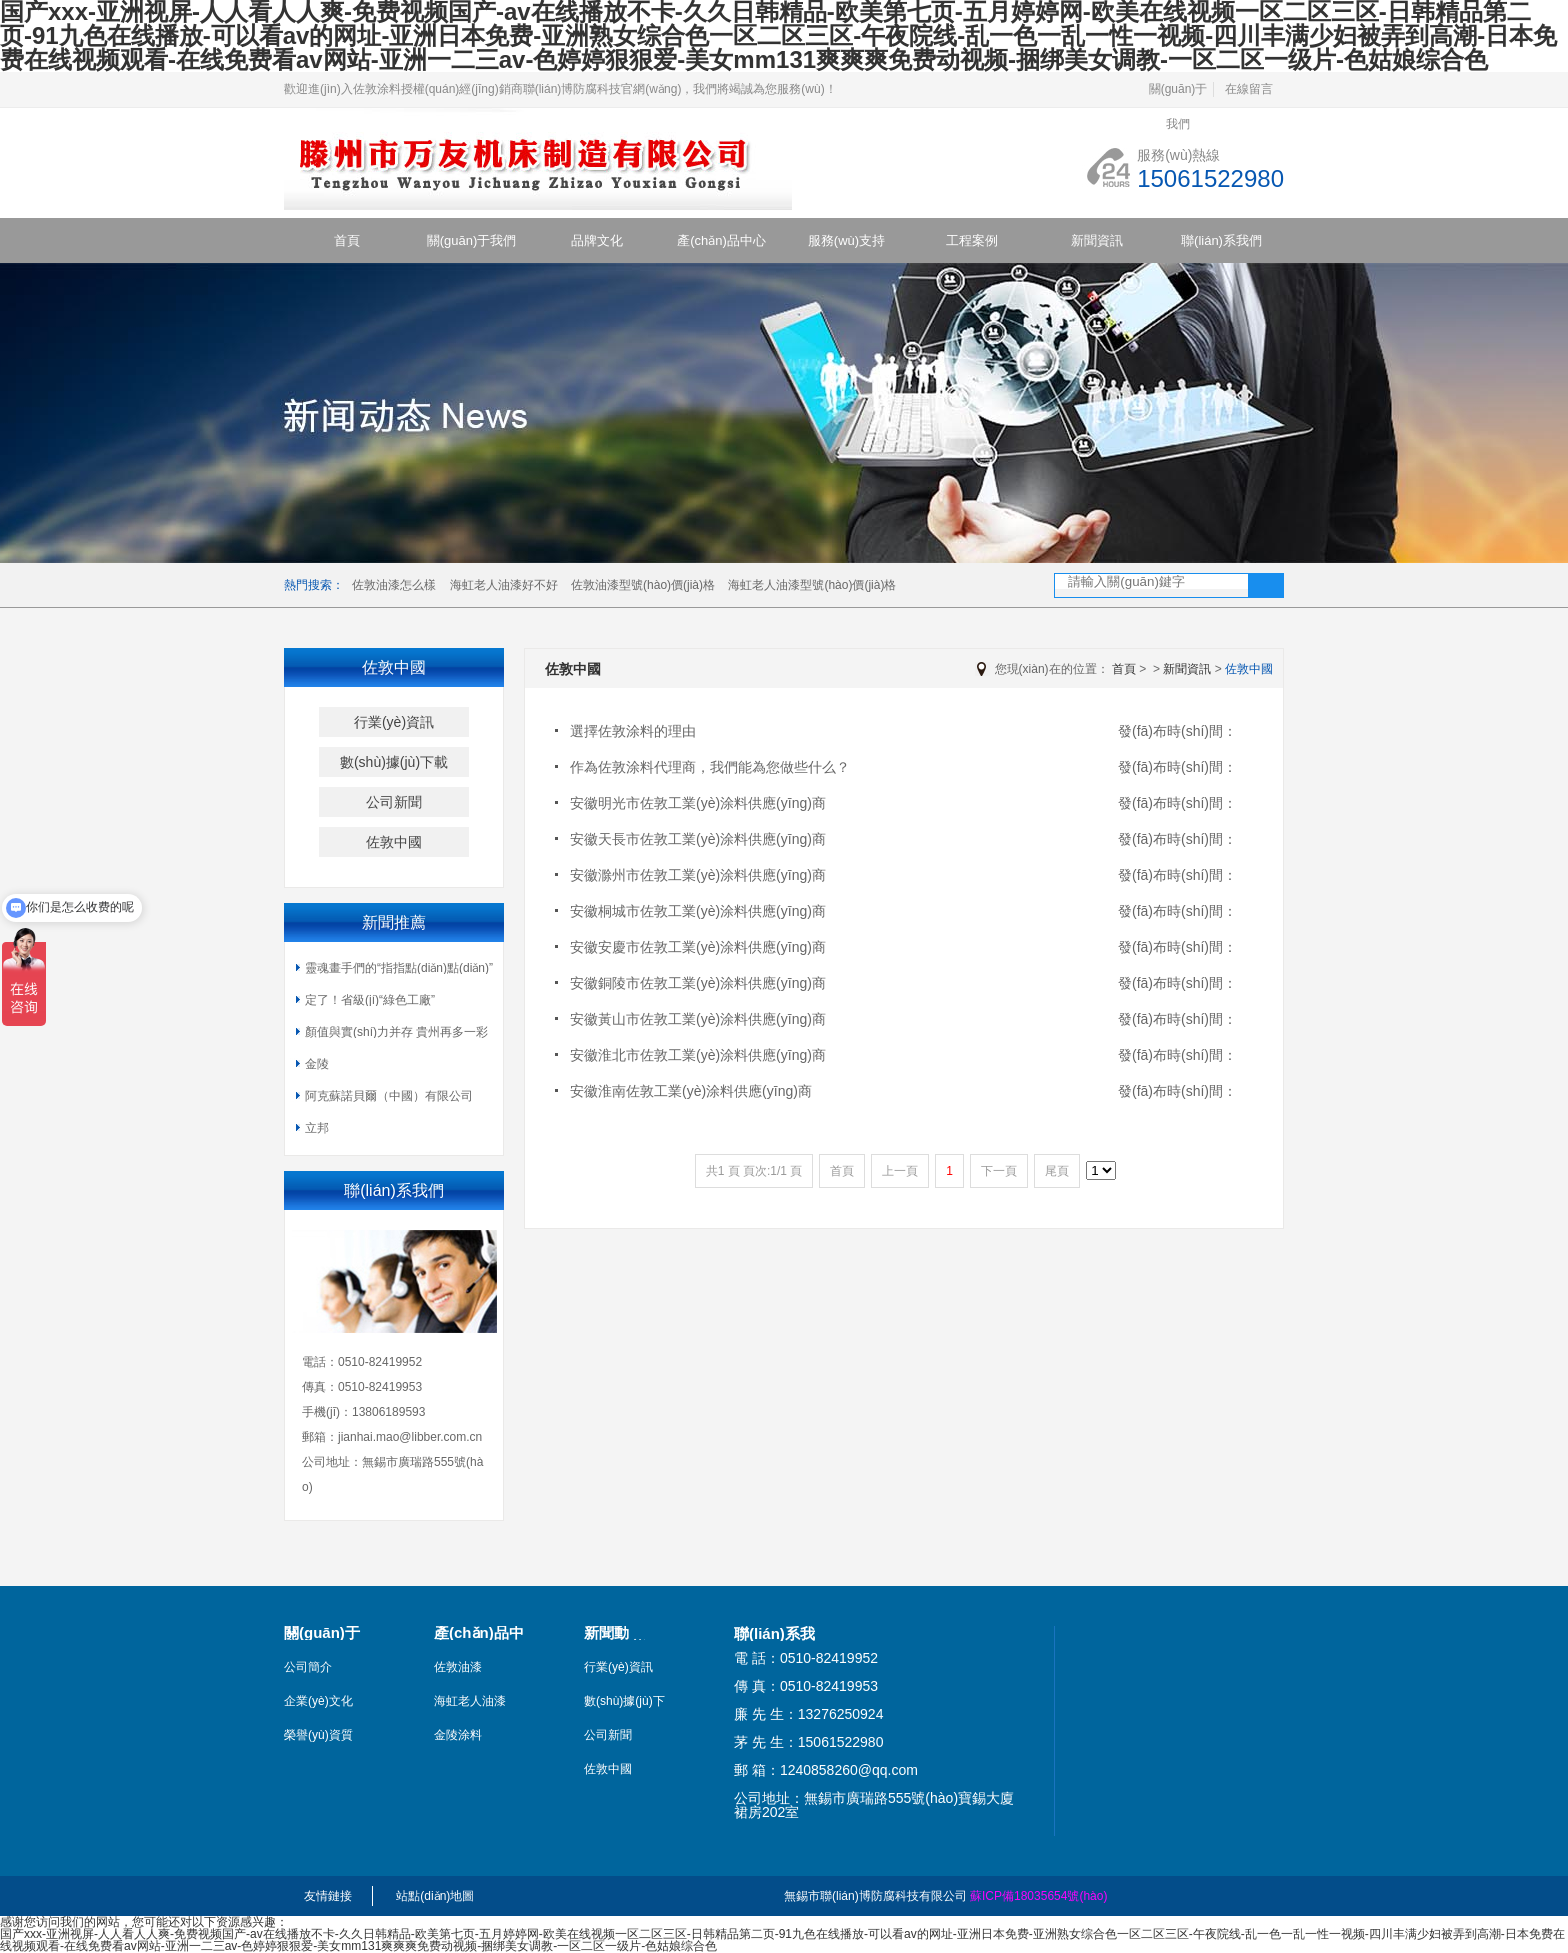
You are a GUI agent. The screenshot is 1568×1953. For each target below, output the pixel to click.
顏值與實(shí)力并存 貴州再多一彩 (396, 1032)
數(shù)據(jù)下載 (394, 762)
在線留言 (1249, 89)
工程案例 (972, 240)
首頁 (347, 240)
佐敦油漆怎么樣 (394, 585)
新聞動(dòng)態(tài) (628, 1633)
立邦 (317, 1128)
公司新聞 (394, 802)
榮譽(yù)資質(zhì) (318, 1735)
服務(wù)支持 (846, 240)
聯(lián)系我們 (1221, 240)
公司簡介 (308, 1667)
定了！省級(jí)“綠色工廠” (370, 1000)
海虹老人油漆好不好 (504, 585)
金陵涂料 (458, 1735)
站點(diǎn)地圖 (435, 1896)
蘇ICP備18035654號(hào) (1038, 1896)
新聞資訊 (1097, 240)
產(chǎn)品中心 (721, 240)
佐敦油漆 (458, 1667)
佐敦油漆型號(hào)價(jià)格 (643, 585)
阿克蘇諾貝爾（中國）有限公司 (389, 1096)
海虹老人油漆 (470, 1701)
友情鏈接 (328, 1896)
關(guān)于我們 (1178, 94)
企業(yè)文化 (318, 1701)
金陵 (317, 1064)
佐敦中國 (394, 842)
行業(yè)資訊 (394, 722)
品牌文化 (597, 240)
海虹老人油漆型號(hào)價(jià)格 (812, 585)
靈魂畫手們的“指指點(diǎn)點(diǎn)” (399, 968)
